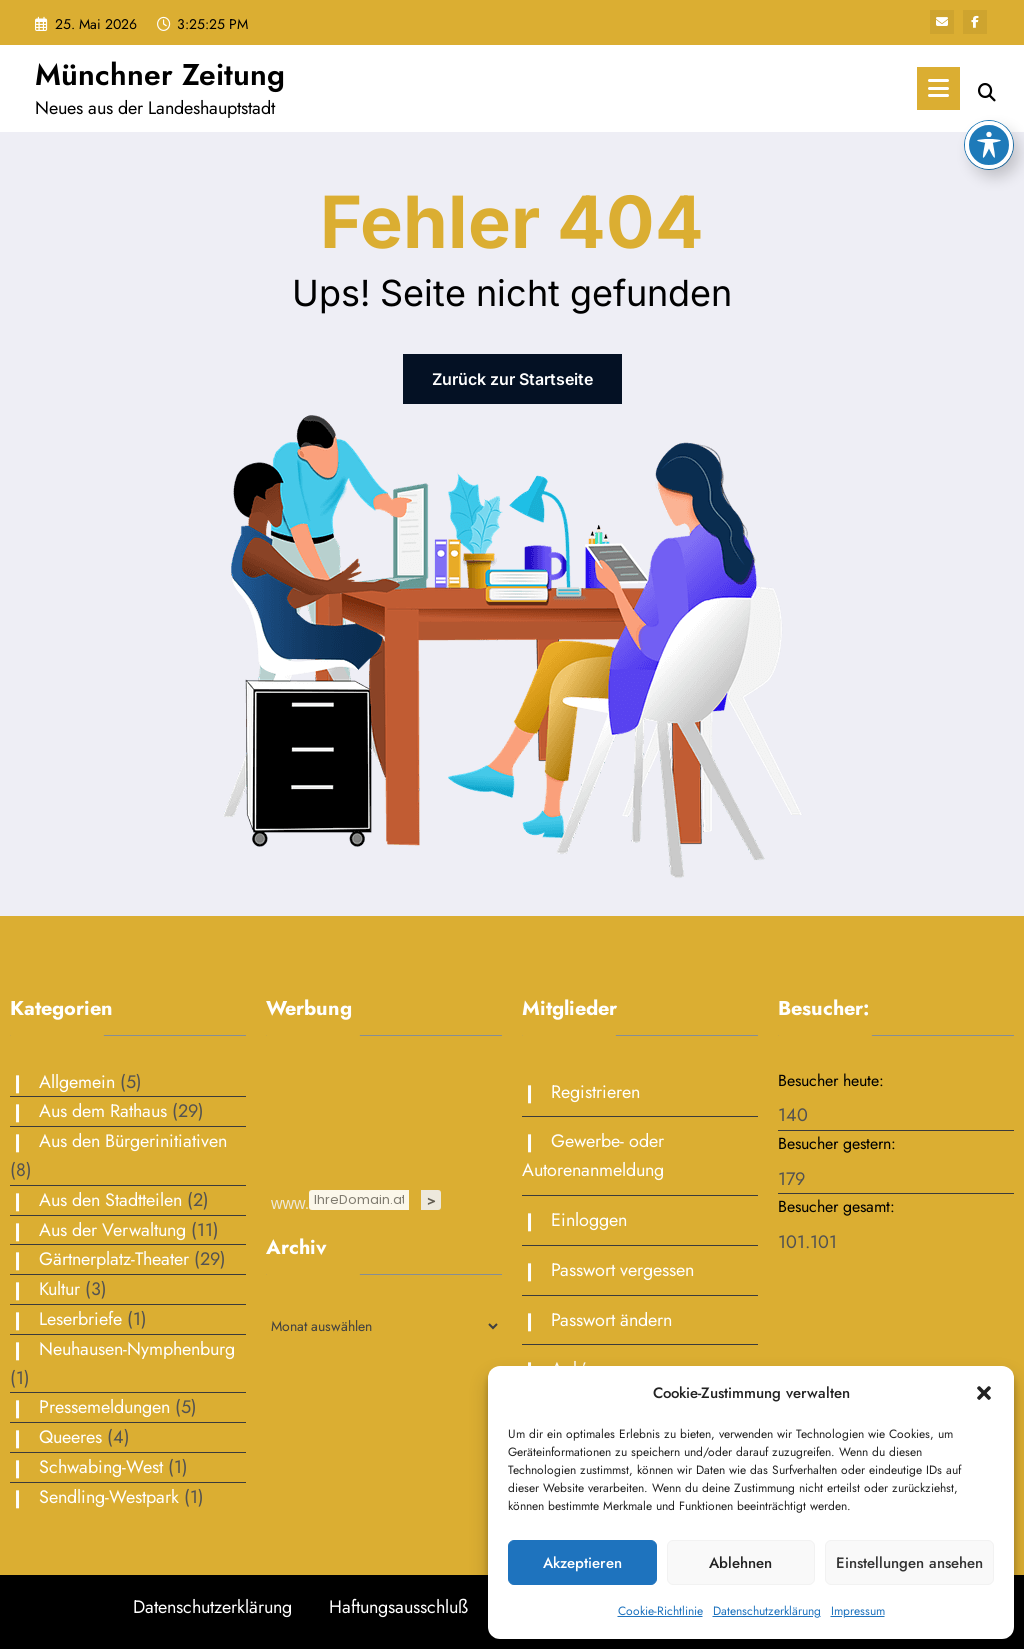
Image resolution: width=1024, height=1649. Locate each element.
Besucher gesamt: (839, 1206)
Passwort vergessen (622, 1270)
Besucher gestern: (839, 1143)
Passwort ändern (611, 1320)
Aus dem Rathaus (103, 1111)
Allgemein (77, 1082)
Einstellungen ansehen (909, 1563)
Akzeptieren (582, 1563)
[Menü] (938, 88)
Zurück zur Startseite (512, 379)
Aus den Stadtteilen (110, 1200)
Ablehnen (740, 1563)
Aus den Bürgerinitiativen (133, 1141)
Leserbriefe (80, 1319)
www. (289, 1203)
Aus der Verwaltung (112, 1230)
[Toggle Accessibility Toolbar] (989, 145)
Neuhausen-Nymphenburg (137, 1349)
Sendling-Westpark (109, 1497)
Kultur (59, 1289)
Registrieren (595, 1092)
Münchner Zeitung (160, 74)
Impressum (858, 1611)
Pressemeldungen (104, 1407)
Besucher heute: (833, 1080)
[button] (984, 1393)
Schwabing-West (101, 1467)
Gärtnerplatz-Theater (114, 1259)
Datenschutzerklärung (767, 1611)
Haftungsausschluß (398, 1607)
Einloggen (589, 1220)
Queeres (70, 1437)
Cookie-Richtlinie (660, 1611)
